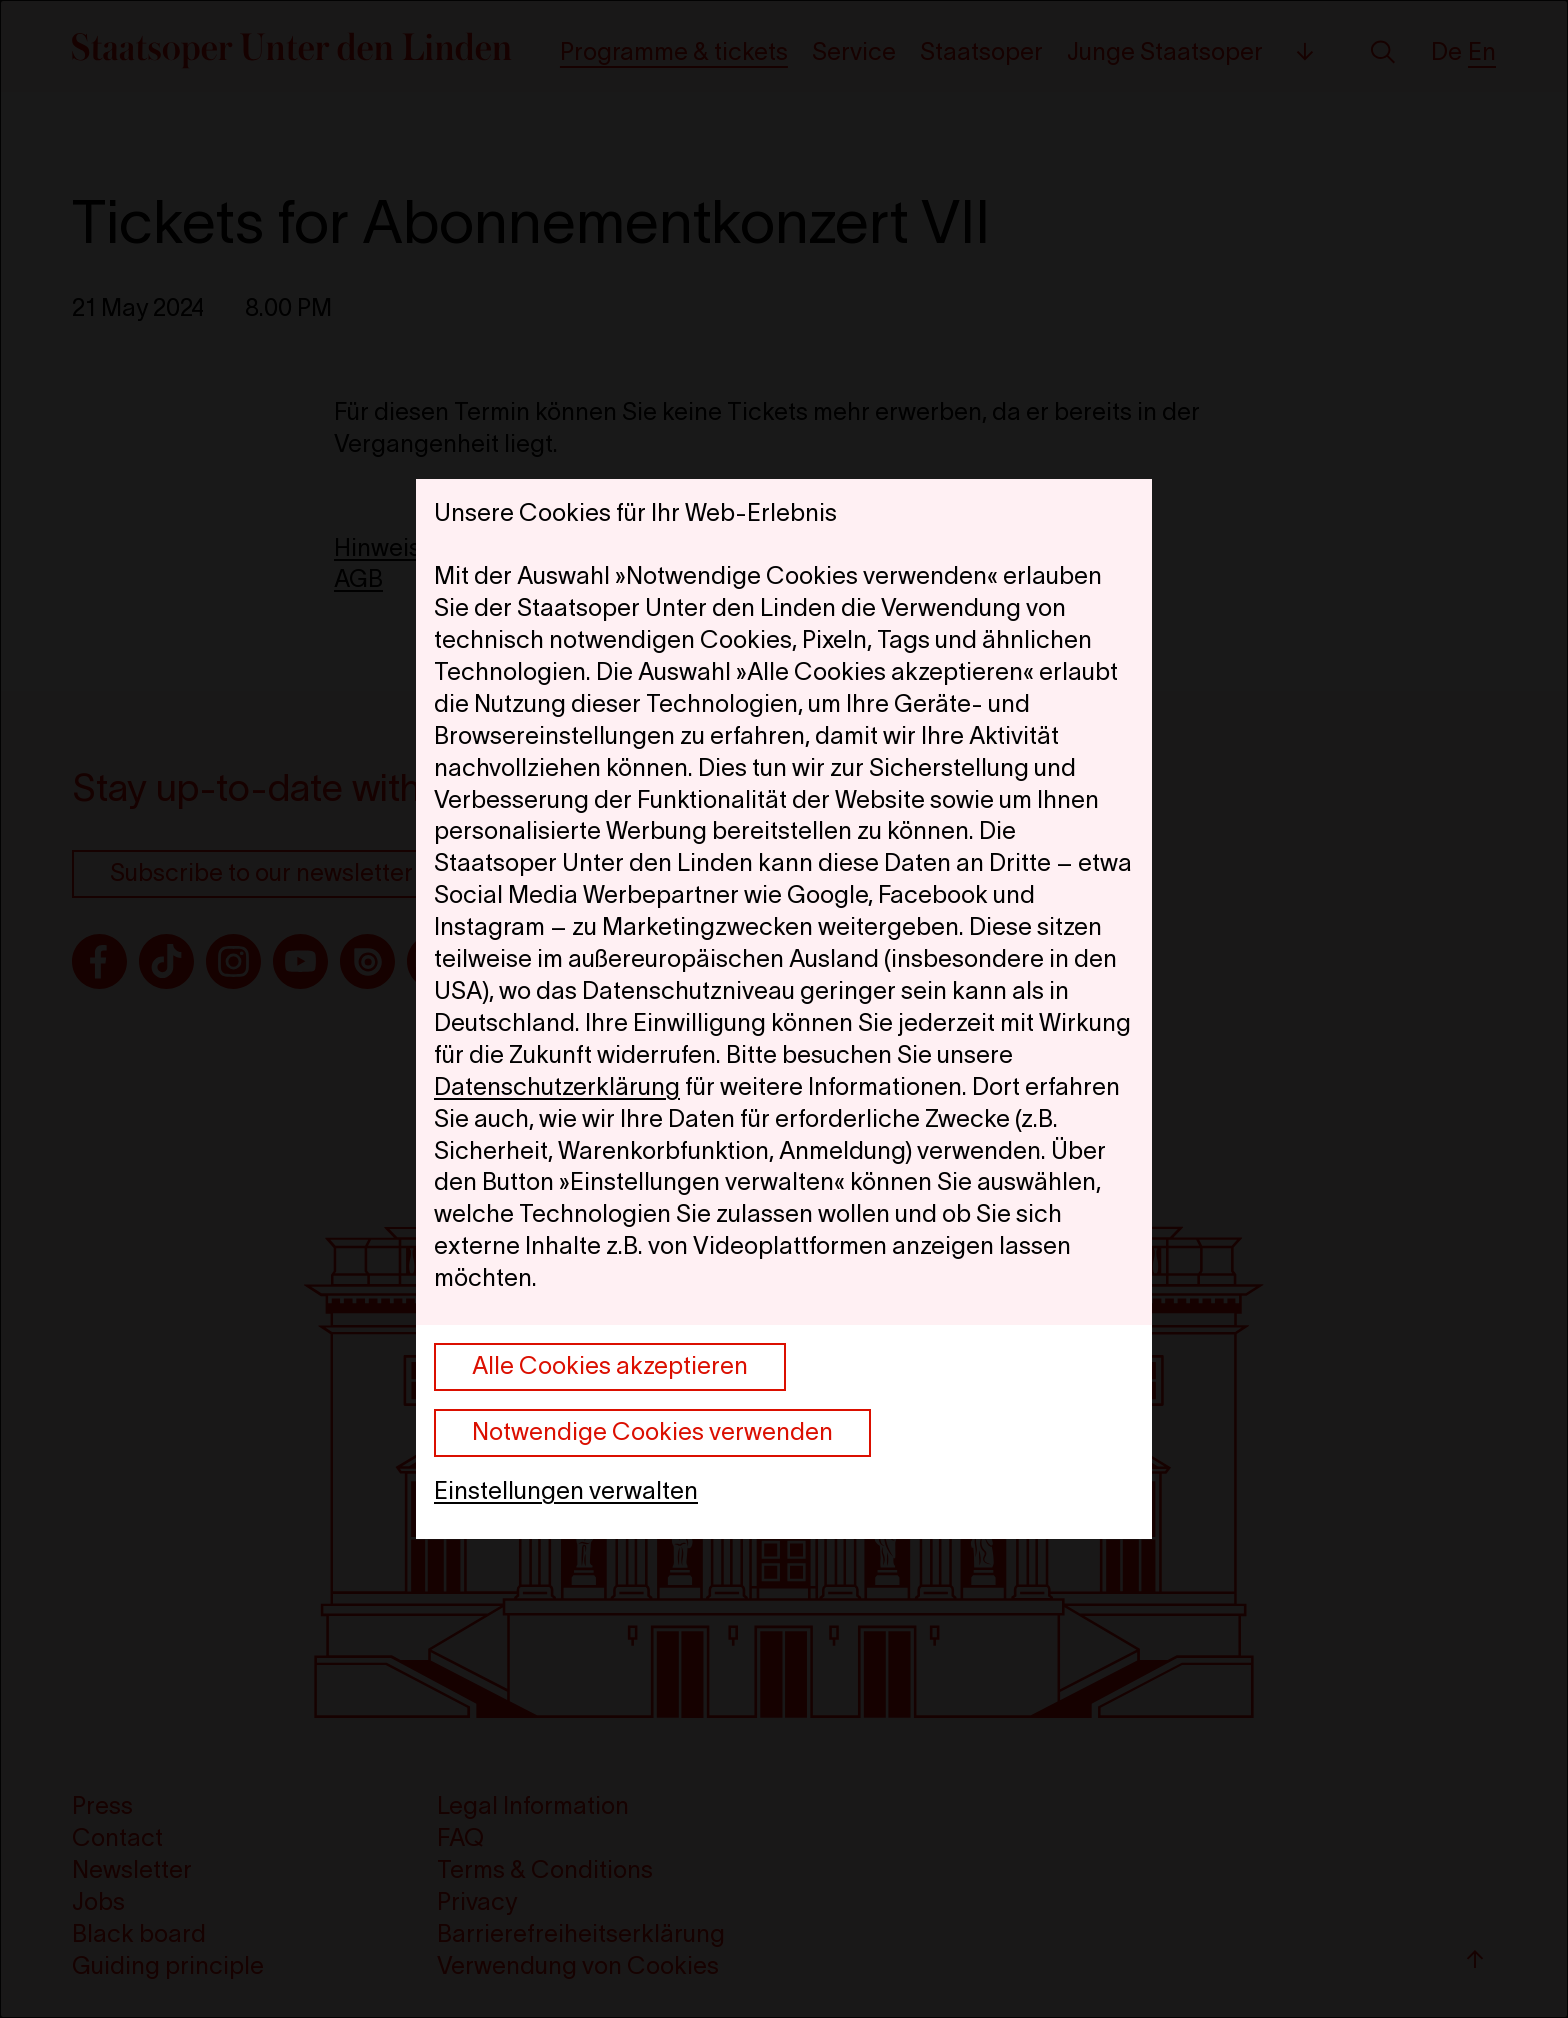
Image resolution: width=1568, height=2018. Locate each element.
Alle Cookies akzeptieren (610, 1365)
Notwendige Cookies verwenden (652, 1431)
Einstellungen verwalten (566, 1490)
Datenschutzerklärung (557, 1086)
